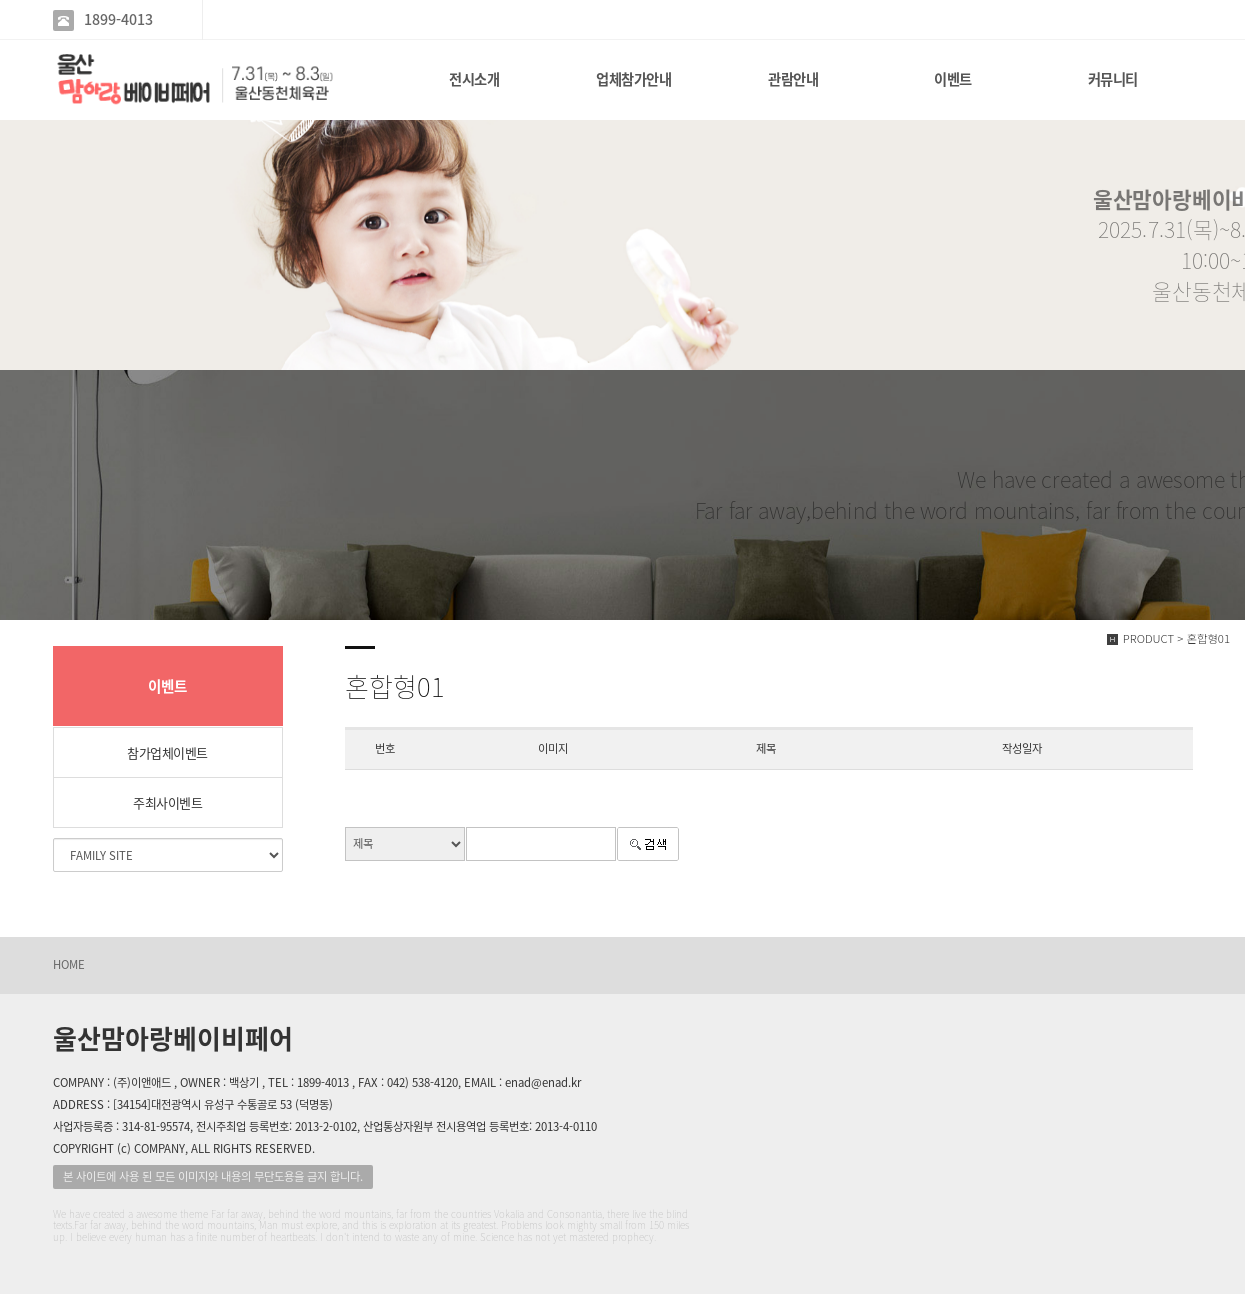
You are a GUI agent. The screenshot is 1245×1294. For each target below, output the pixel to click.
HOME (69, 964)
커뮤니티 (1113, 79)
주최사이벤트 (167, 802)
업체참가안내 (633, 79)
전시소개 (474, 79)
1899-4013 (118, 19)
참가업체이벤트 (167, 752)
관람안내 (793, 79)
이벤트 (953, 79)
